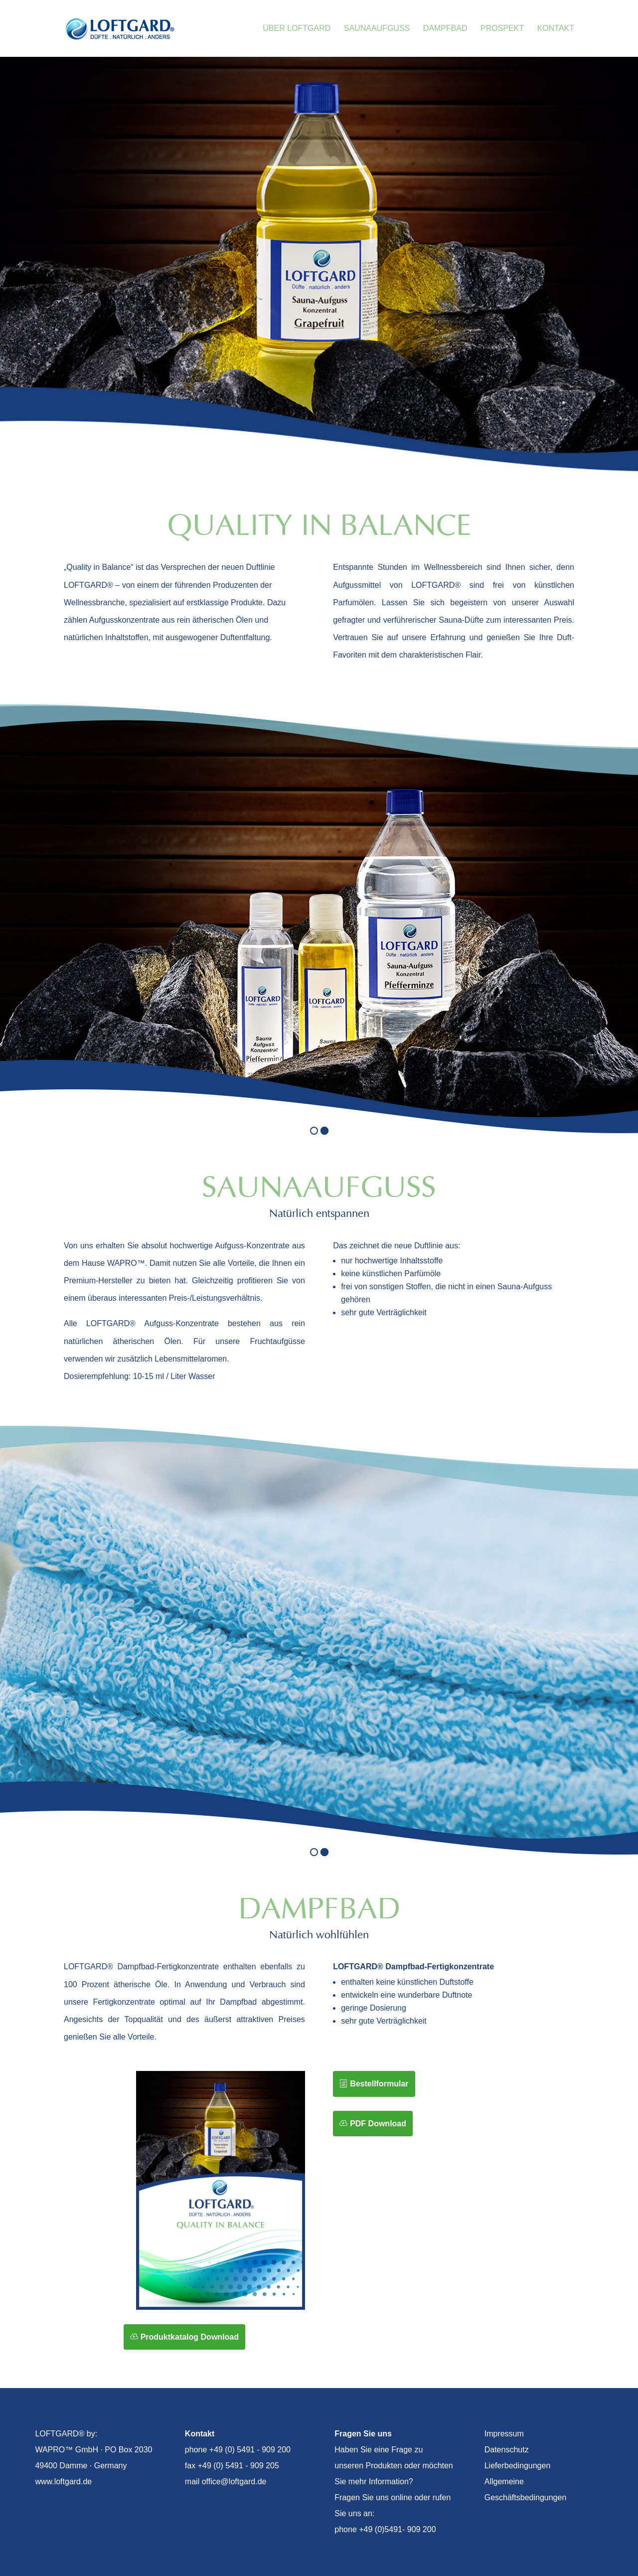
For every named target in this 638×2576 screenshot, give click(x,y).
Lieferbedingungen (517, 2465)
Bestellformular (379, 2083)
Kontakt (555, 28)
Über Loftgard (296, 28)
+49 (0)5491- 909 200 (397, 2529)
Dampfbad (445, 28)
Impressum (504, 2433)
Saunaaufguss (377, 28)
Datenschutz (506, 2449)
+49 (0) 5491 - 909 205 (238, 2465)
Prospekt (502, 28)
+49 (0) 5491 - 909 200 (250, 2449)
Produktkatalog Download (190, 2337)
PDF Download (378, 2123)
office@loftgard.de (234, 2481)
